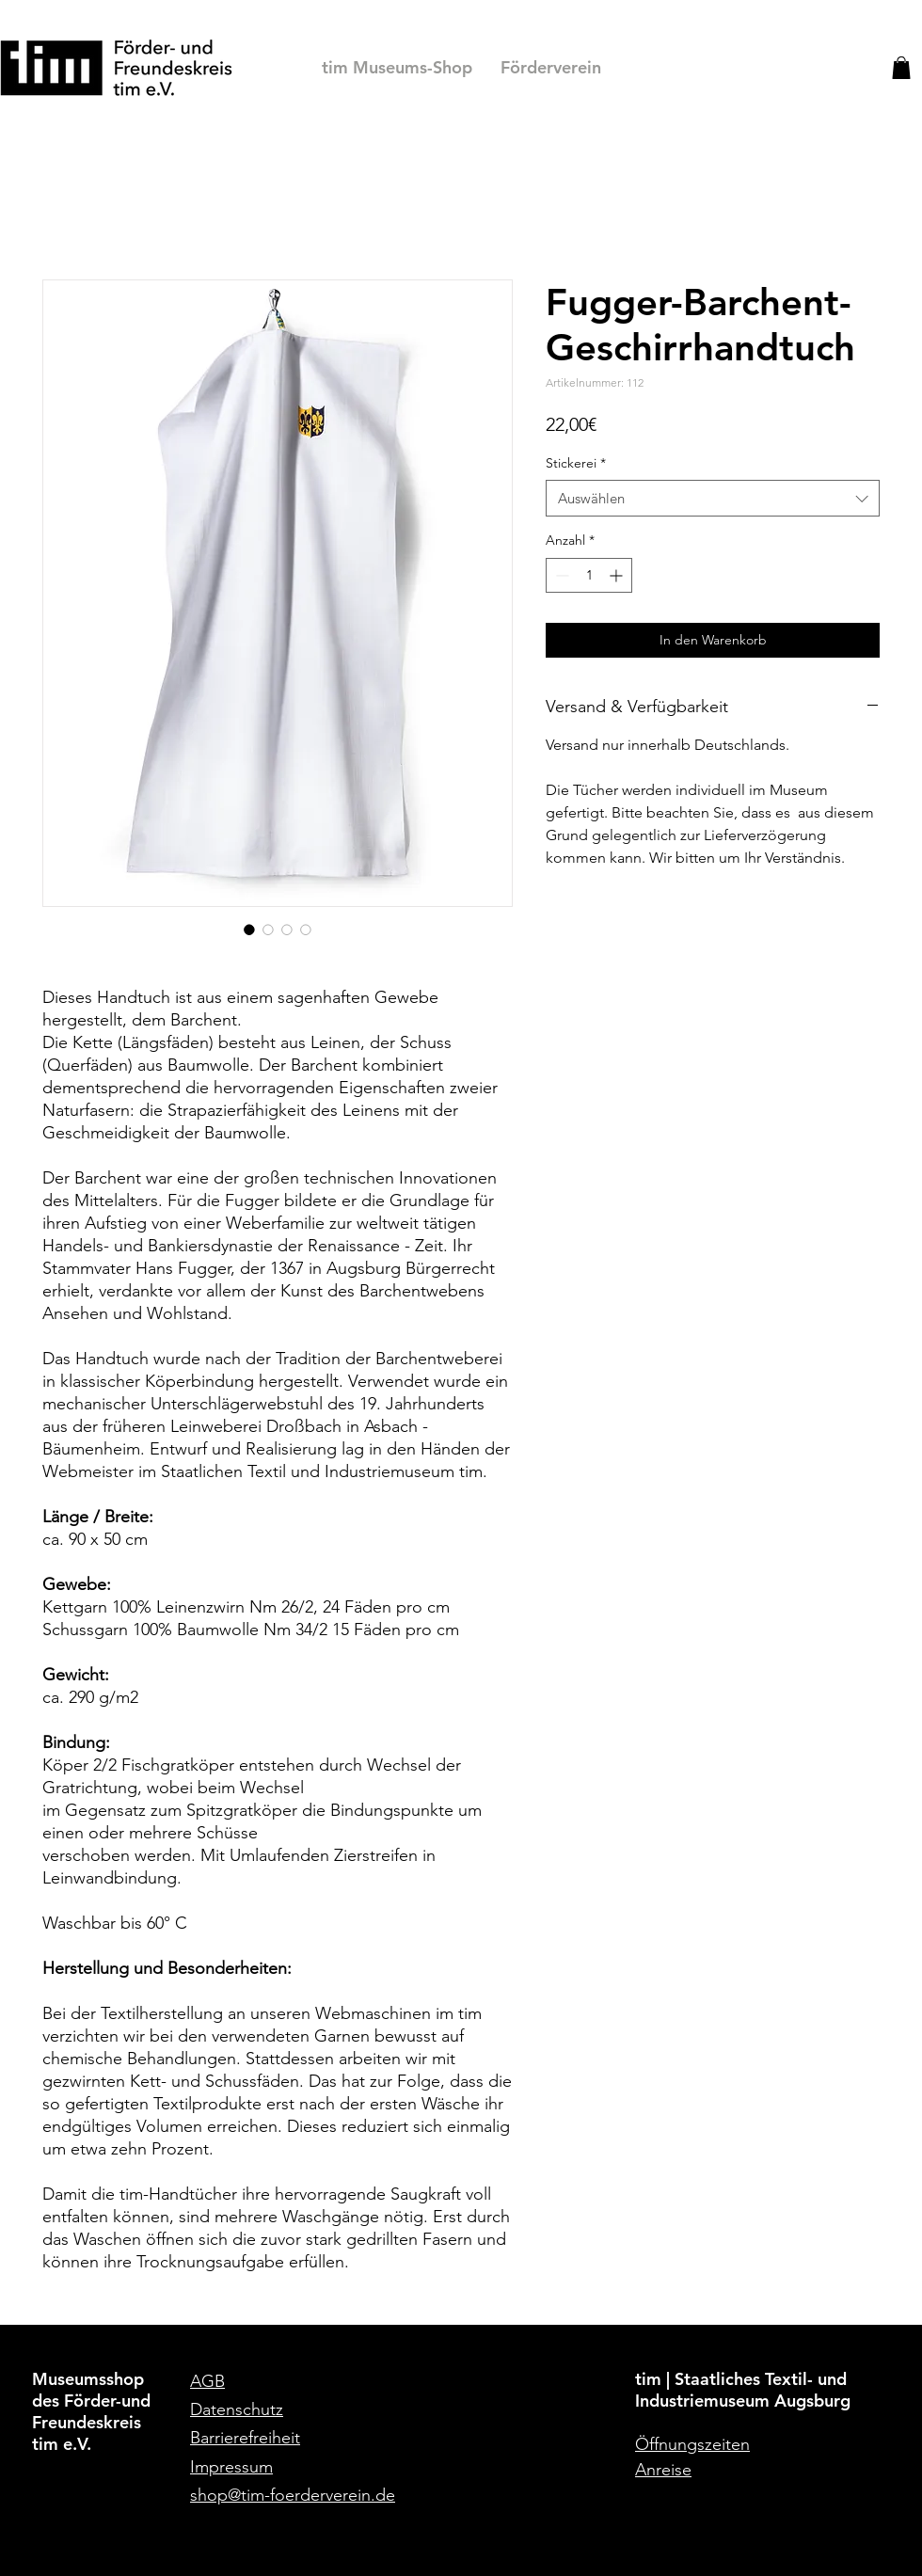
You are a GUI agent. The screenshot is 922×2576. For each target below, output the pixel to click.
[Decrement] (560, 575)
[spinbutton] (589, 575)
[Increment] (617, 575)
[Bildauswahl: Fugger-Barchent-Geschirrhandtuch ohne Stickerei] (287, 929)
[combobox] (713, 498)
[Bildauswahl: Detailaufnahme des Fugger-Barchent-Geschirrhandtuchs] (305, 929)
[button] (901, 67)
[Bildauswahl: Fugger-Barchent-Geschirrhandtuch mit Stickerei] (249, 929)
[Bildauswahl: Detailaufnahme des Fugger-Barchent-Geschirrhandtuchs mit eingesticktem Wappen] (268, 929)
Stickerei (576, 462)
